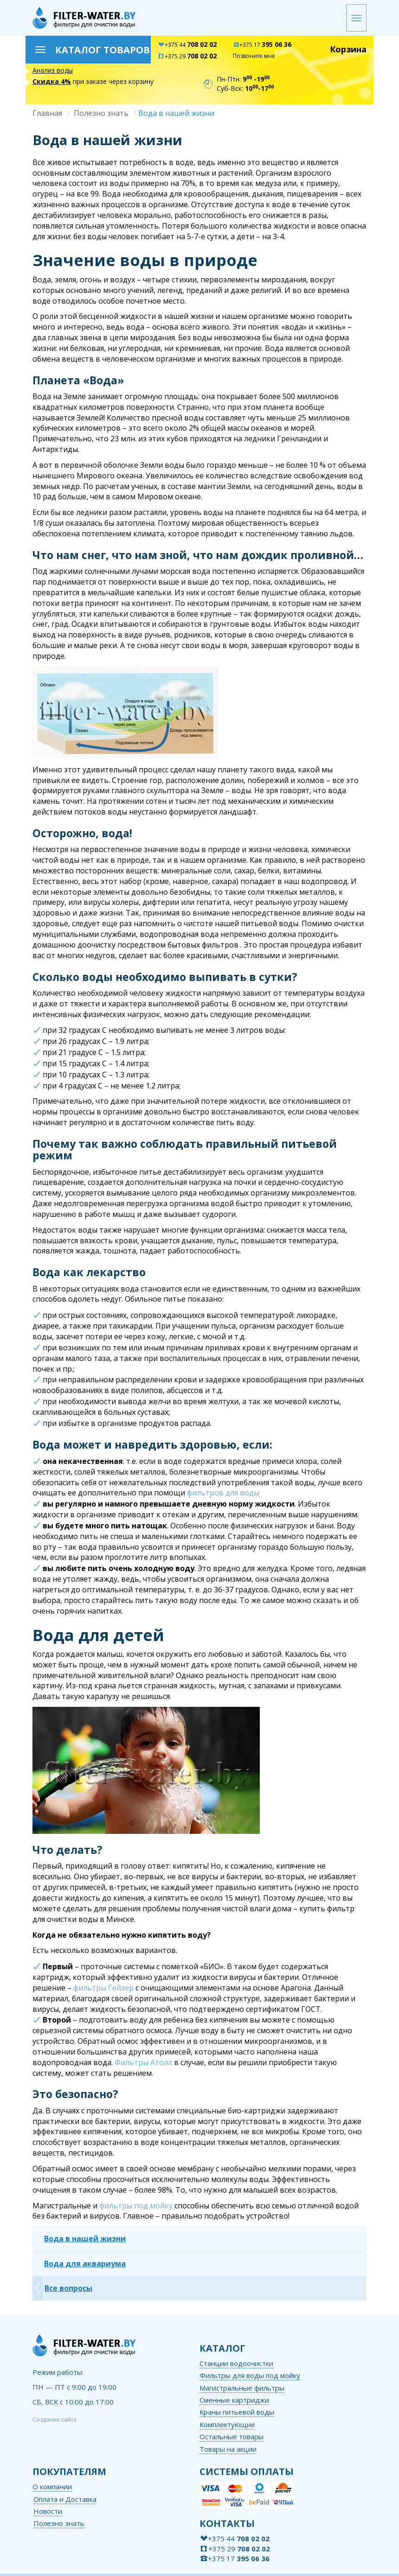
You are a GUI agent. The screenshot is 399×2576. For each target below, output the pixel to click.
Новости (47, 2511)
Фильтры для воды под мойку (250, 2375)
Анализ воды (52, 70)
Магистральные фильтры (242, 2387)
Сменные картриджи (234, 2399)
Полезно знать (101, 113)
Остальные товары (232, 2436)
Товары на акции (228, 2449)
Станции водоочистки (236, 2363)
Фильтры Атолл (143, 2062)
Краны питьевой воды (237, 2412)
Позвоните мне (254, 56)
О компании (52, 2486)
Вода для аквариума (85, 2263)
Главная (47, 113)
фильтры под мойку (136, 2206)
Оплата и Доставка (65, 2499)
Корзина (348, 49)
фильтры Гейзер (103, 1988)
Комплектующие (227, 2424)
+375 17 (262, 45)
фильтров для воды (223, 1493)
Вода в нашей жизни (85, 2238)
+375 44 (187, 45)
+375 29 (187, 56)
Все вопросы (68, 2288)
